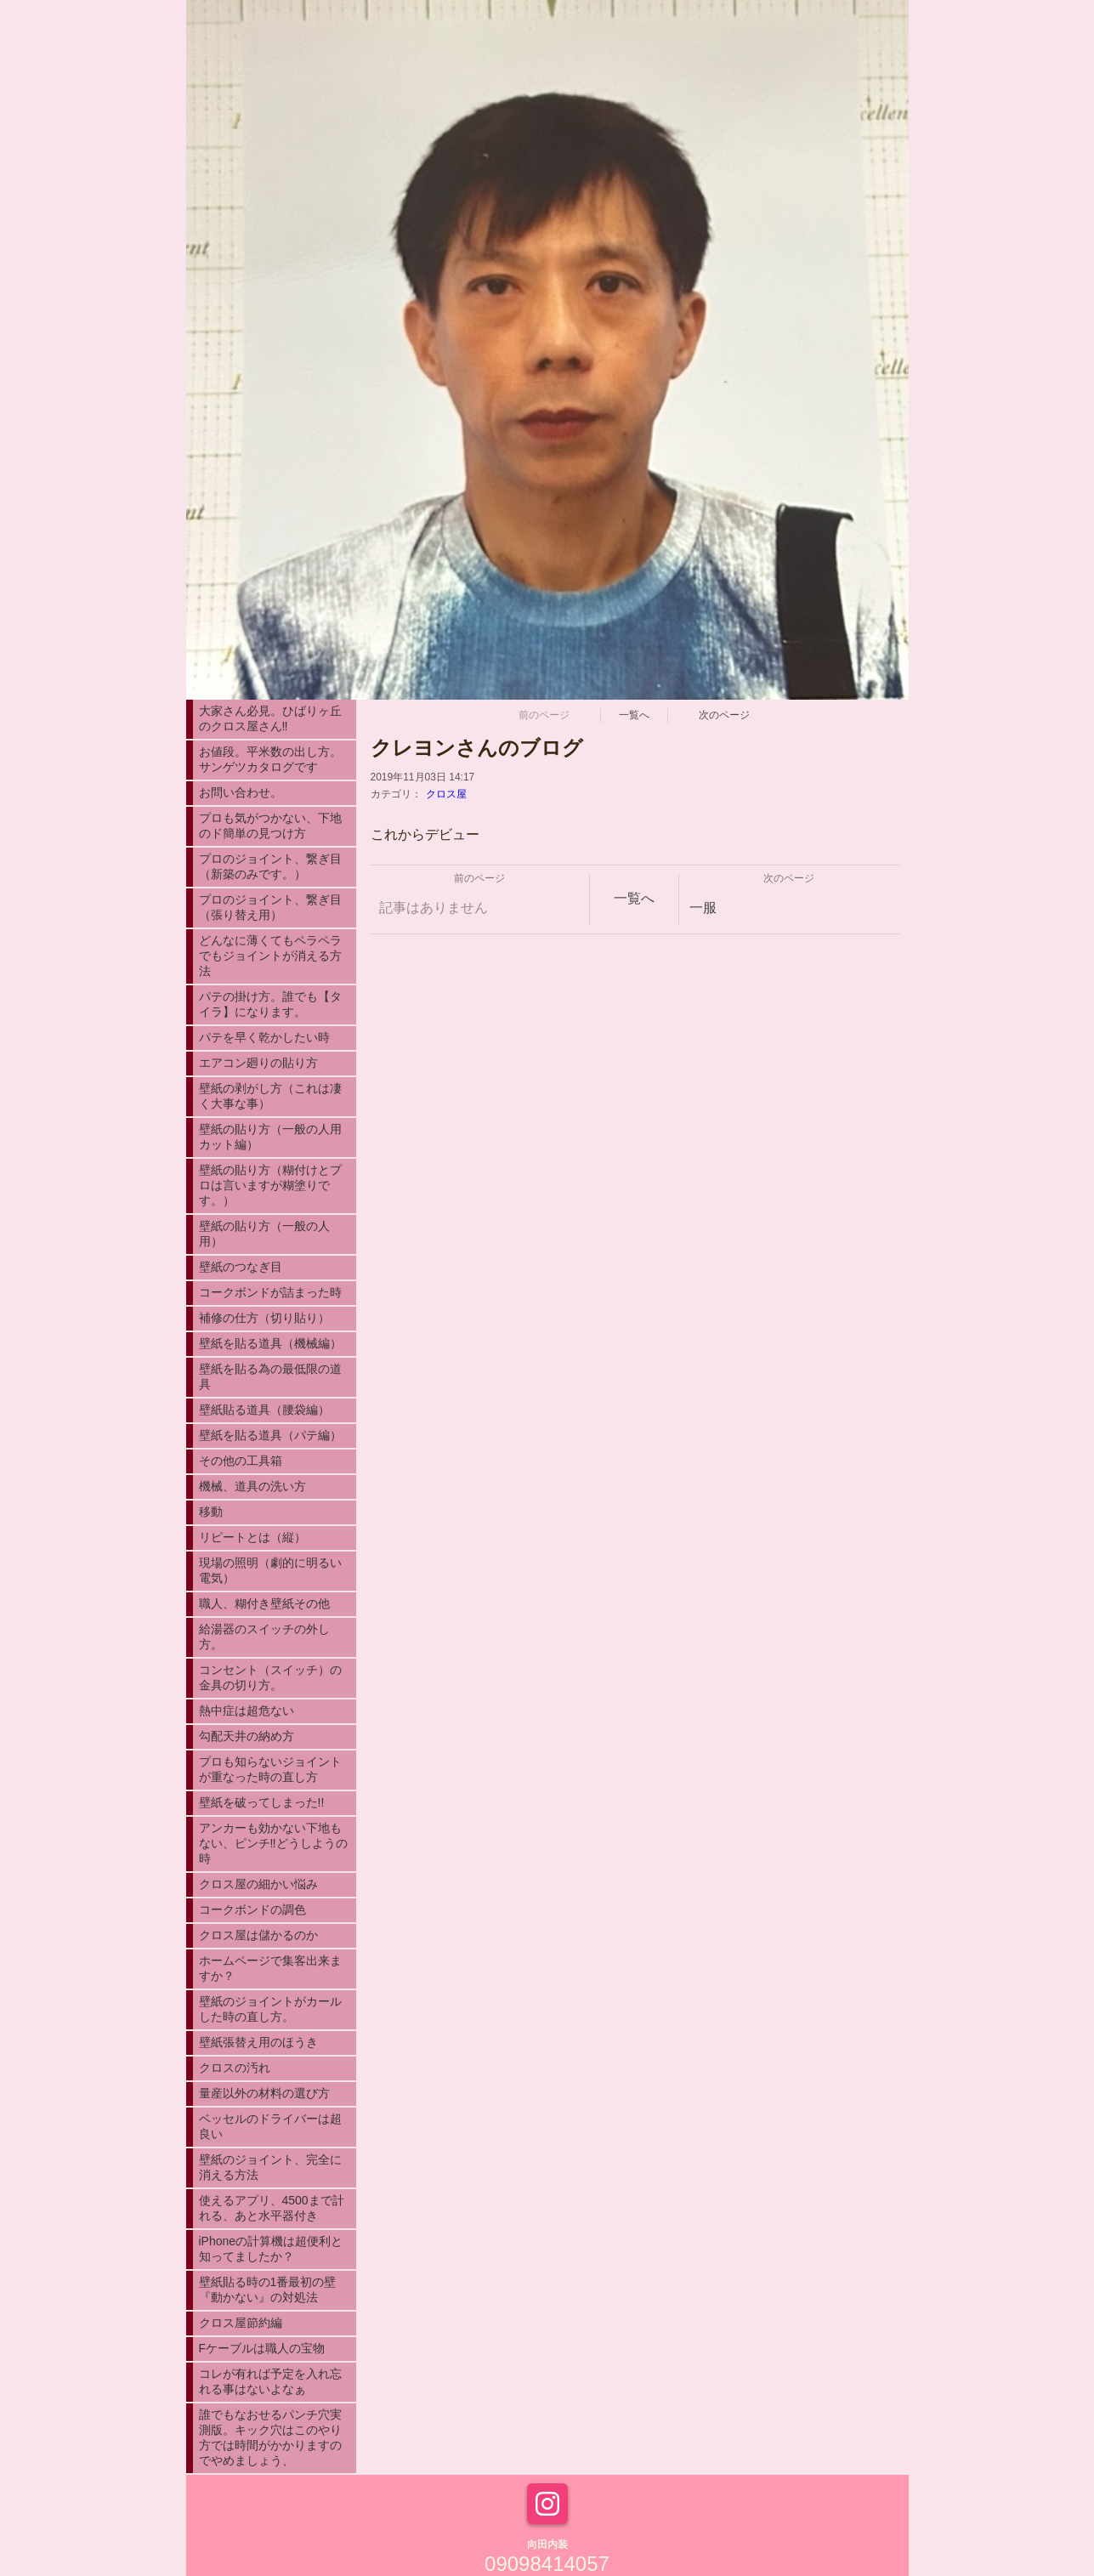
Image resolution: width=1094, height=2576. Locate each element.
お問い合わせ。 (240, 792)
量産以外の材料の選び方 (264, 2093)
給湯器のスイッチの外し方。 (264, 1636)
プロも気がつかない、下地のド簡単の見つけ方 (270, 825)
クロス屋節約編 (240, 2322)
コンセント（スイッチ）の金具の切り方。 (270, 1677)
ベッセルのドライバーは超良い (270, 2126)
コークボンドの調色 (252, 1909)
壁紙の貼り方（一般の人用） (264, 1233)
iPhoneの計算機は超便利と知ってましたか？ (271, 2248)
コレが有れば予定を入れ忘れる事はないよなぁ (270, 2381)
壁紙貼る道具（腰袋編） (264, 1409)
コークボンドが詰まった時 (270, 1292)
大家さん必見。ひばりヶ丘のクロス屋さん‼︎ (270, 718)
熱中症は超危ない (246, 1710)
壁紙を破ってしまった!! (262, 1802)
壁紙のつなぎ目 (240, 1267)
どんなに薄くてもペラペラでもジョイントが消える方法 (270, 955)
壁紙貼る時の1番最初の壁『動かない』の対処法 (268, 2289)
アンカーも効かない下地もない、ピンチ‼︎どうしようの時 (273, 1843)
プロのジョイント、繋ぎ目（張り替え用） (270, 907)
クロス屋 (446, 794)
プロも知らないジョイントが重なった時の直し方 (270, 1769)
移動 (211, 1511)
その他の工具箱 (240, 1460)
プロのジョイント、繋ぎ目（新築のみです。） (270, 866)
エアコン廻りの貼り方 (258, 1063)
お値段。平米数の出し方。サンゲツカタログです (270, 759)
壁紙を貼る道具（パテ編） (270, 1435)
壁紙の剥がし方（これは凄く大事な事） (270, 1095)
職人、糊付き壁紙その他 (264, 1603)
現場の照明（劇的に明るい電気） (270, 1570)
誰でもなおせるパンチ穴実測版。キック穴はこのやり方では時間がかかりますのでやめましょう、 (270, 2437)
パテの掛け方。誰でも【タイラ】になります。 (270, 1004)
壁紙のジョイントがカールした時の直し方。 (270, 2008)
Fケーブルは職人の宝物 (262, 2348)
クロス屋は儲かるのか (258, 1935)
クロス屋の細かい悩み (258, 1884)
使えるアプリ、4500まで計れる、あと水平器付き (271, 2207)
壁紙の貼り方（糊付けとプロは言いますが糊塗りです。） (270, 1185)
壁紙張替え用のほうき (258, 2042)
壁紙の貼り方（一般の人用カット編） (270, 1136)
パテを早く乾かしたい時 (264, 1037)
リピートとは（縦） (252, 1537)
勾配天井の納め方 (246, 1736)
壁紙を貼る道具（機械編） (270, 1343)
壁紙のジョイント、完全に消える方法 (270, 2167)
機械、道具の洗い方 (252, 1486)
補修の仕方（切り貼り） (264, 1318)
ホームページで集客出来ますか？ (270, 1968)
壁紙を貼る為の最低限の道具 (270, 1376)
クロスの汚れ (234, 2067)
